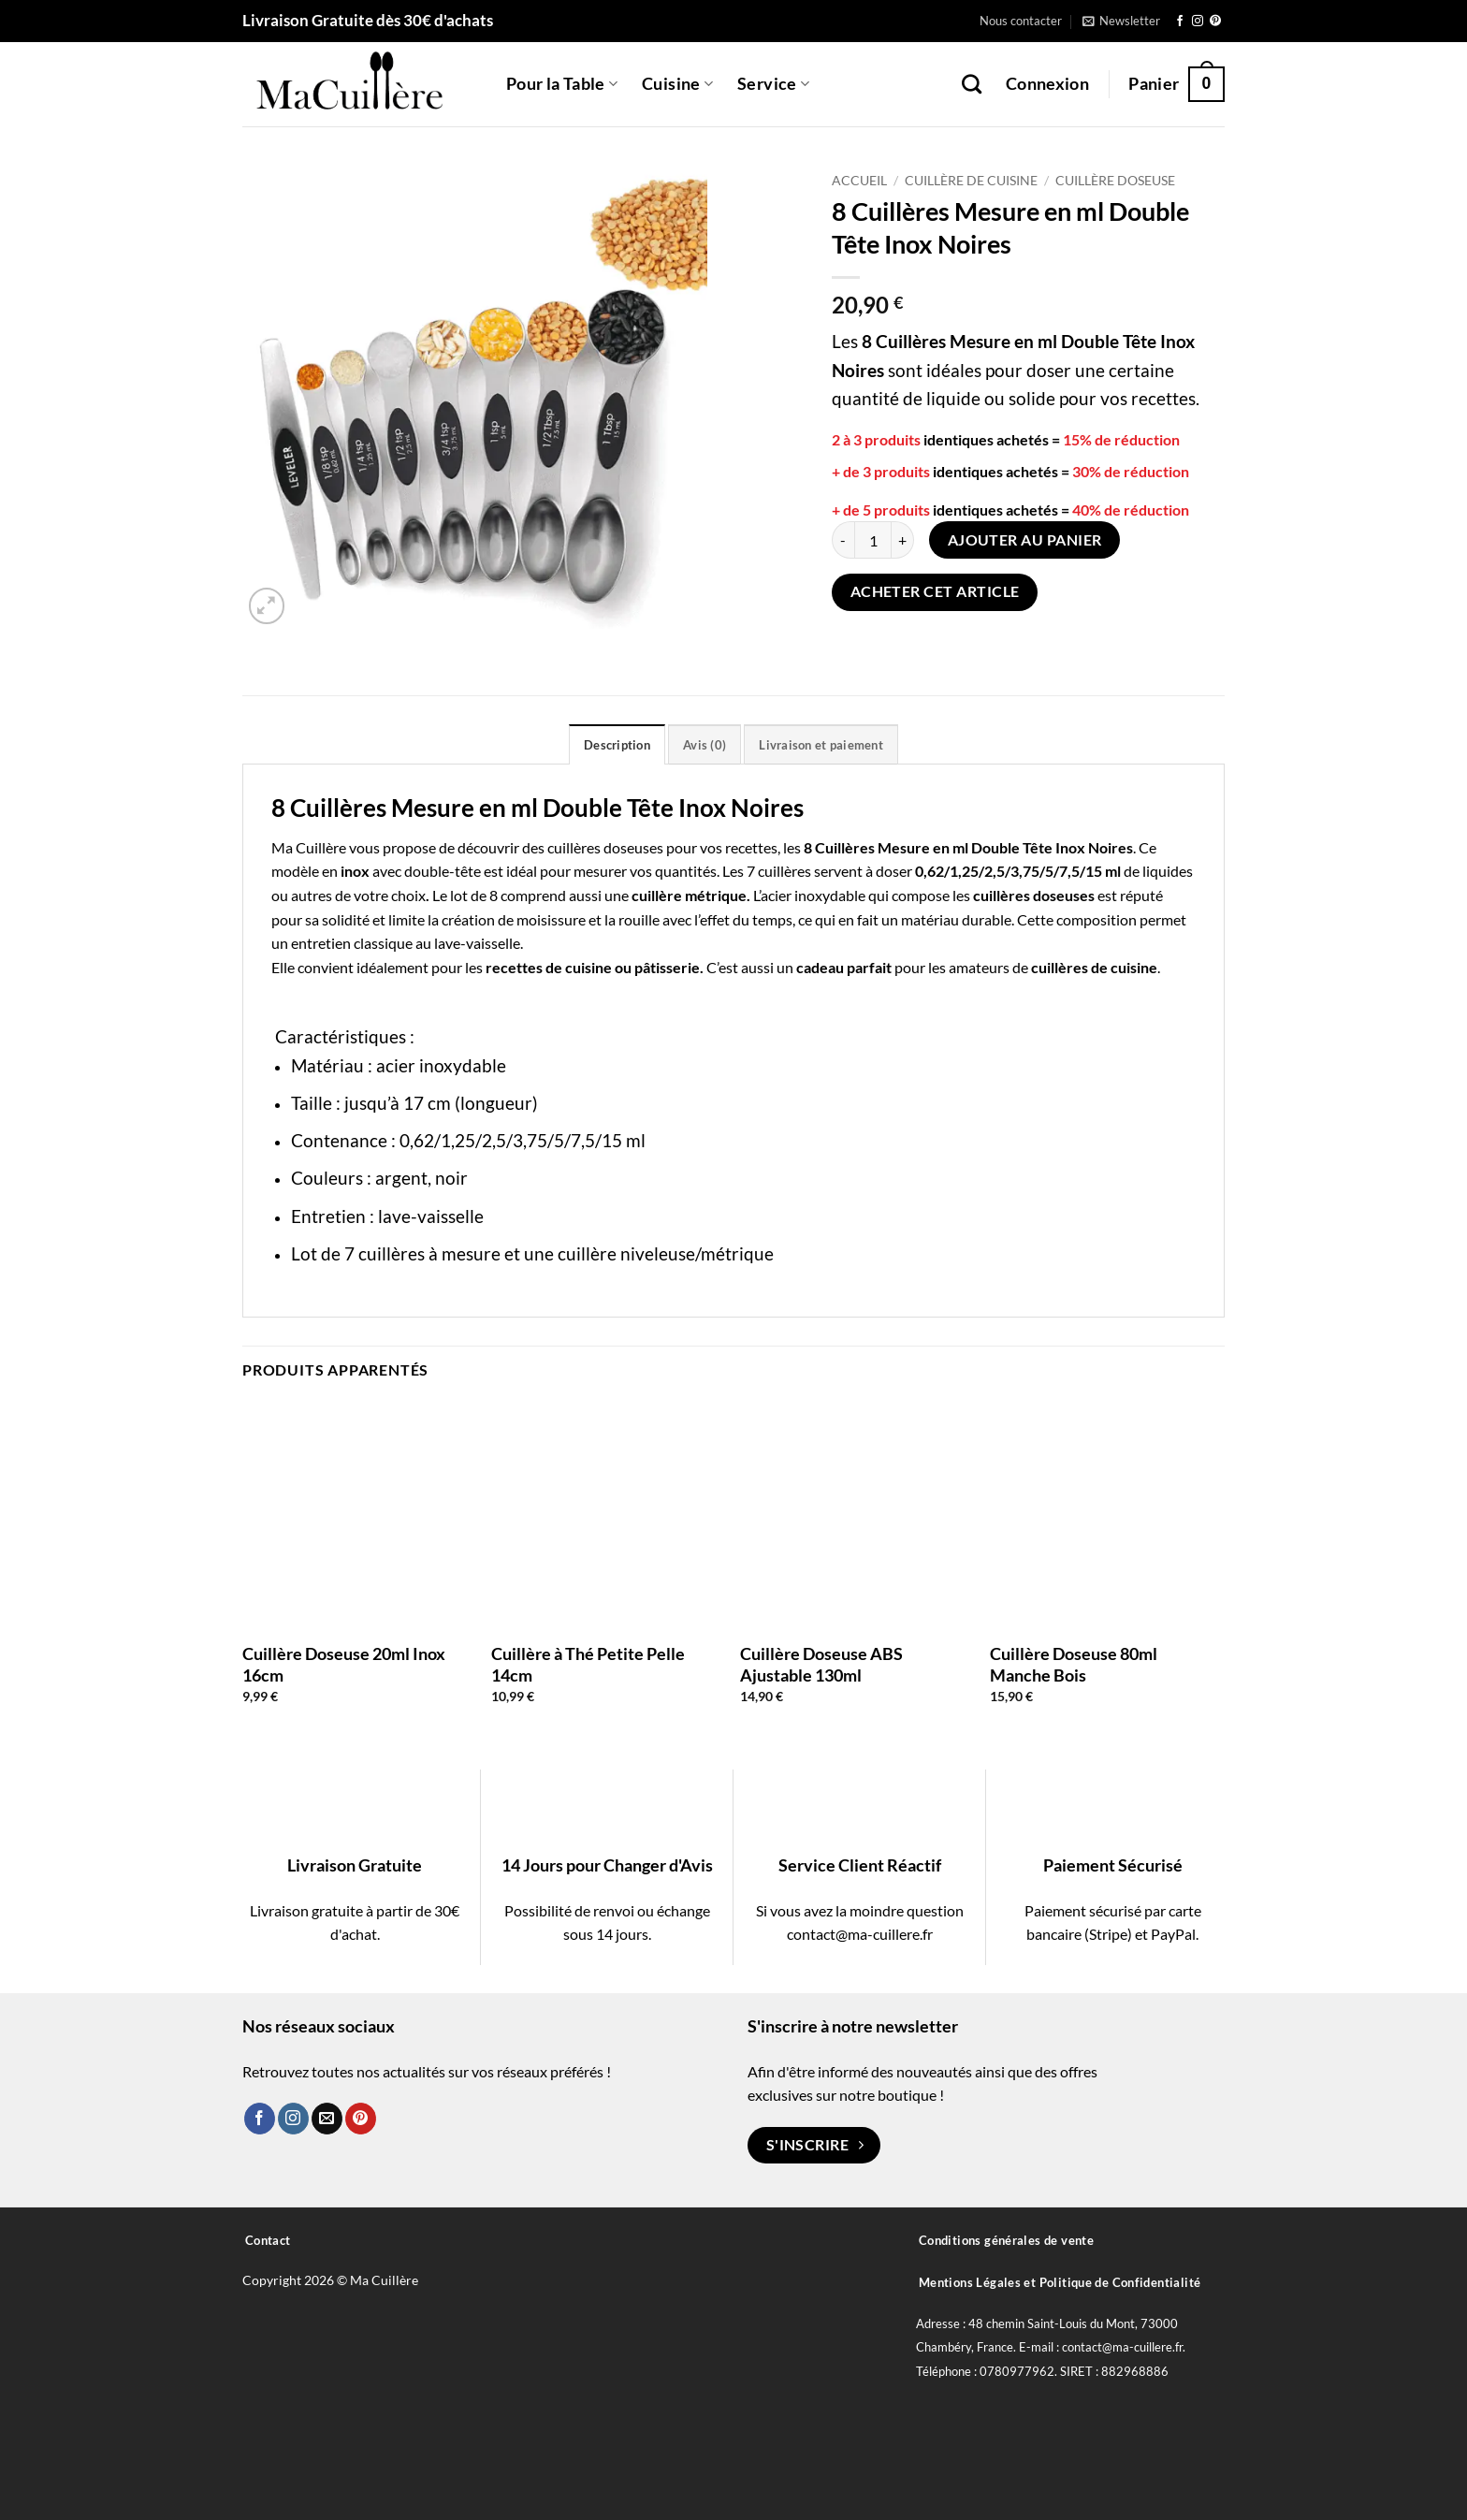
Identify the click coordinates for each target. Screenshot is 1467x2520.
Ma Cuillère (308, 847)
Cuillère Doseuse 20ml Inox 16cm (343, 1664)
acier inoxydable (813, 895)
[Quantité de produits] (873, 540)
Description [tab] (617, 744)
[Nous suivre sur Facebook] (1179, 21)
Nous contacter (1021, 20)
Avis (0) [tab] (704, 744)
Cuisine (677, 84)
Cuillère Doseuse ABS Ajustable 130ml (821, 1664)
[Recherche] (971, 84)
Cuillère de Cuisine (971, 180)
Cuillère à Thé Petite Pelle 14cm (588, 1664)
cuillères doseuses (605, 847)
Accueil (859, 180)
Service (773, 84)
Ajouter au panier (1025, 540)
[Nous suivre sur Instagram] (1197, 21)
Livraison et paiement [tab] (820, 744)
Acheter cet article (935, 591)
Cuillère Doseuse (1115, 180)
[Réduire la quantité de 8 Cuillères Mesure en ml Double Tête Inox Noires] (843, 540)
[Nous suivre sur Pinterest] (1215, 21)
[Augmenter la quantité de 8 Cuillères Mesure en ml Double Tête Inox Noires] (903, 540)
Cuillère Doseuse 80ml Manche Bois (1073, 1664)
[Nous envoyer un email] (327, 2118)
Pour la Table (561, 84)
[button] (1121, 21)
